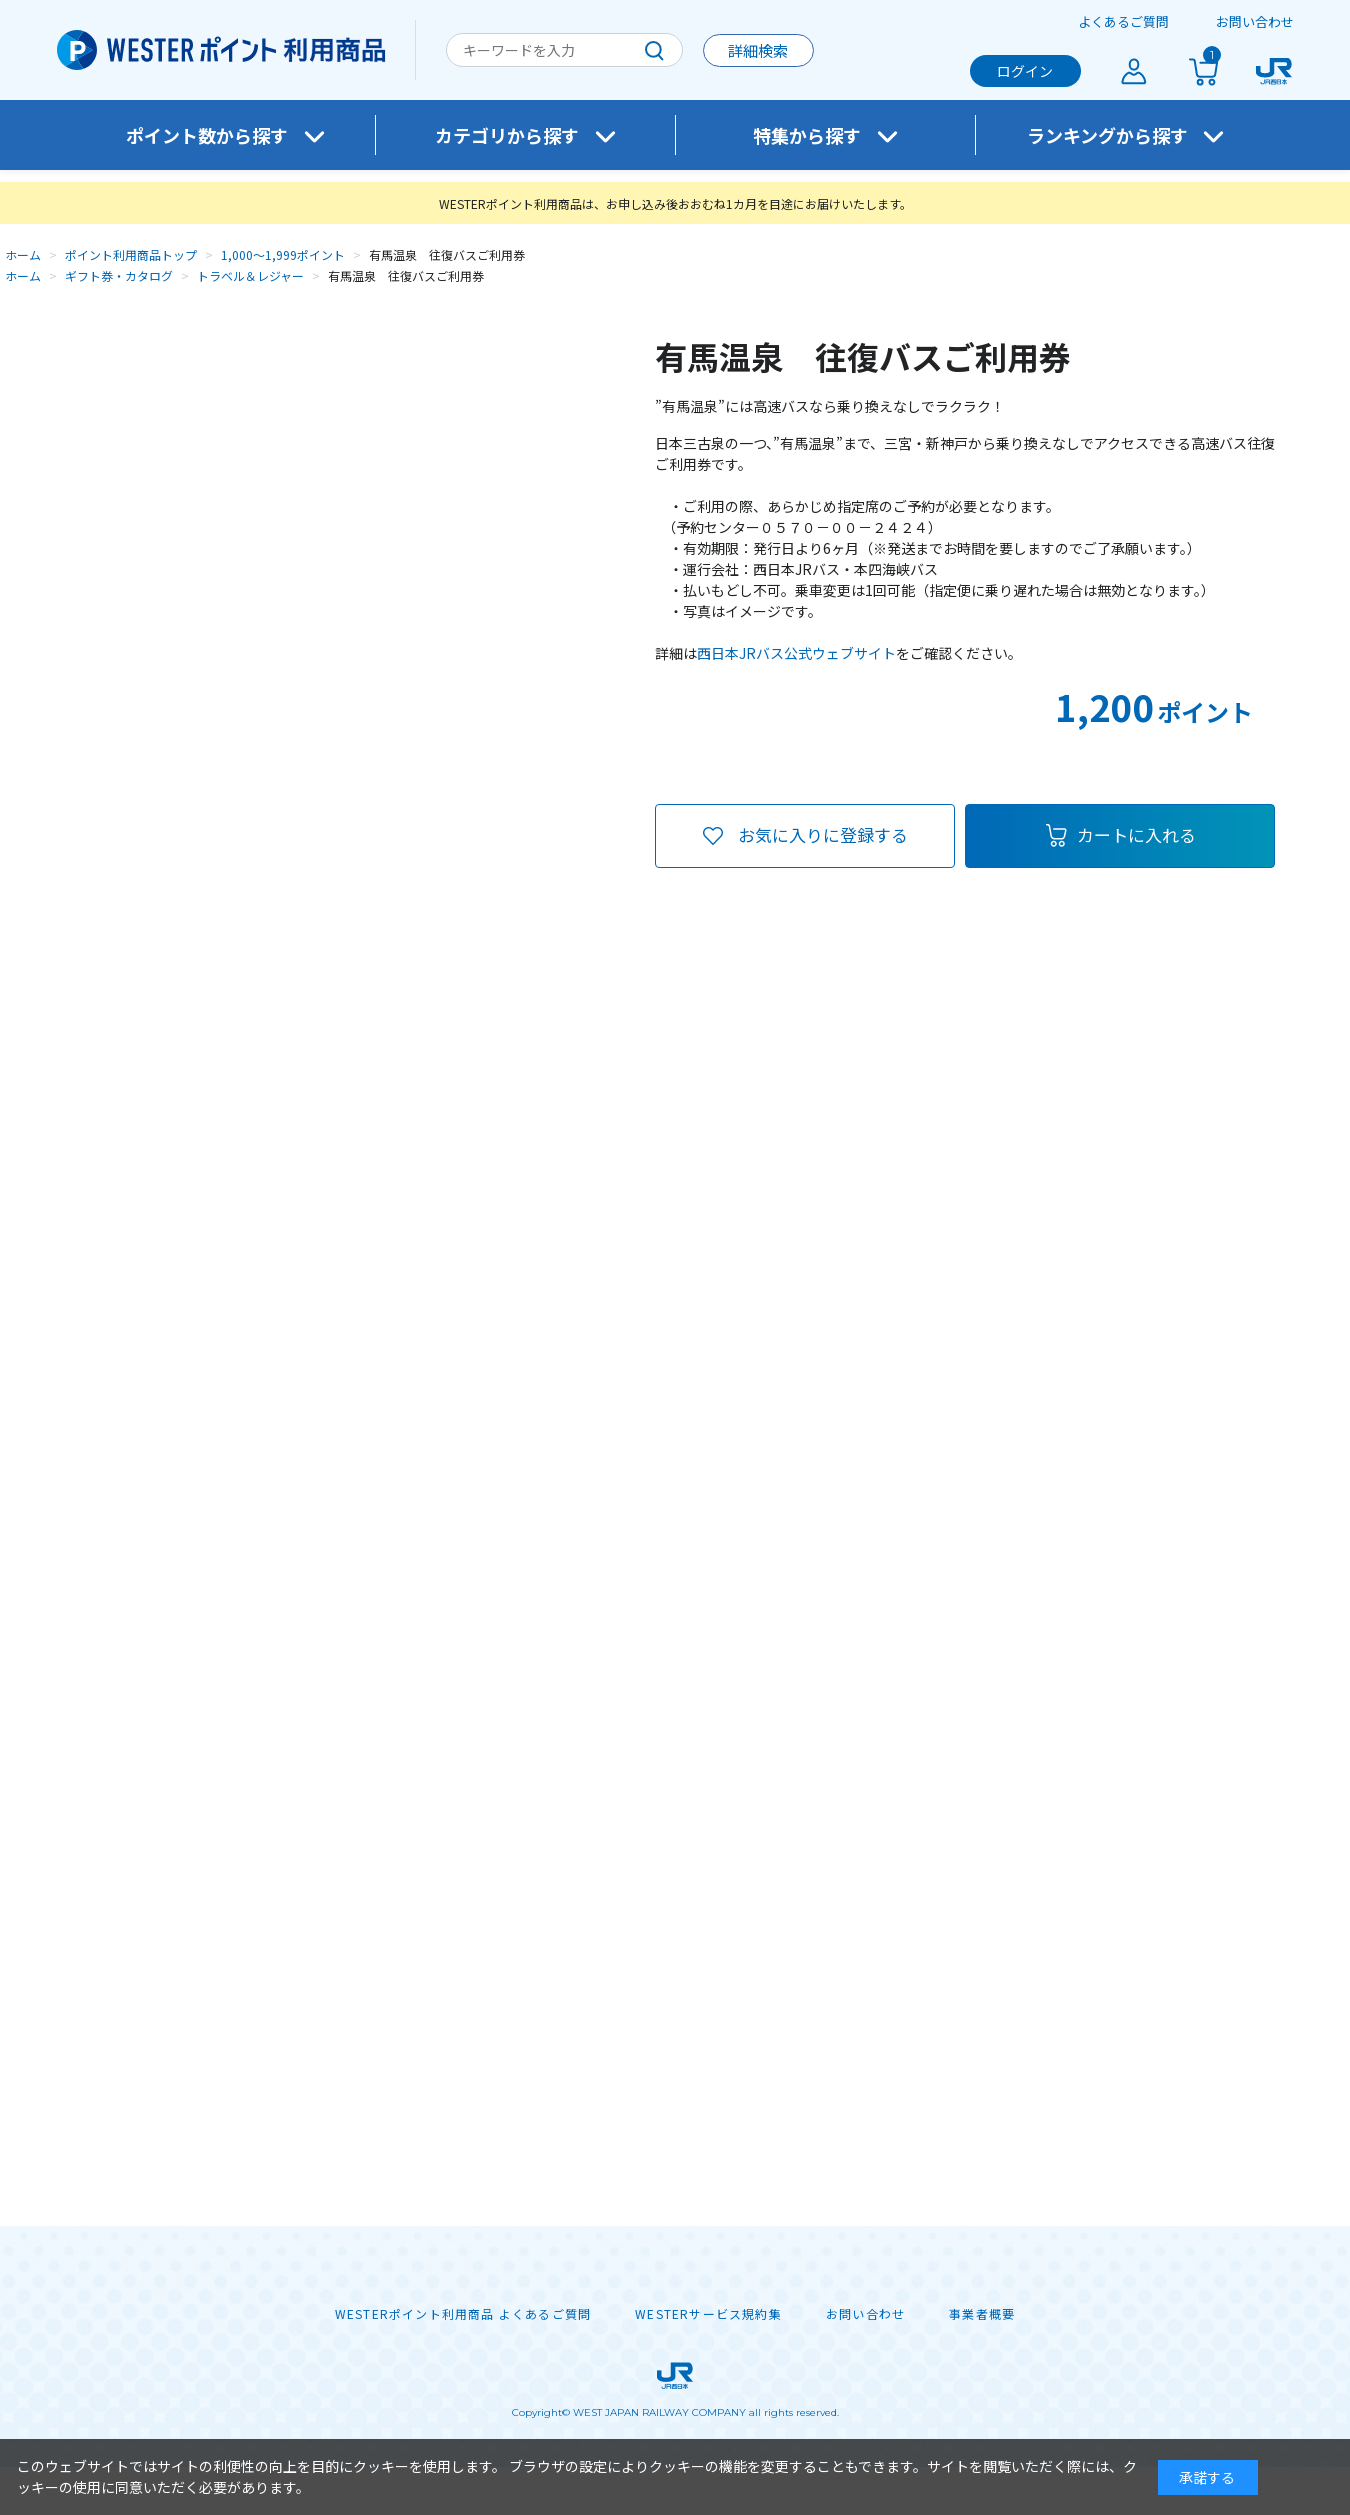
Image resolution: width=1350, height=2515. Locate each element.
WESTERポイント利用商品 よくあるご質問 (463, 2314)
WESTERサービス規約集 (708, 2314)
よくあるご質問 (1123, 21)
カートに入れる (1136, 834)
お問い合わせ (1255, 21)
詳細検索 (758, 50)
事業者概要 (982, 2314)
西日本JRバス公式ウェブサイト (796, 653)
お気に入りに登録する (823, 834)
